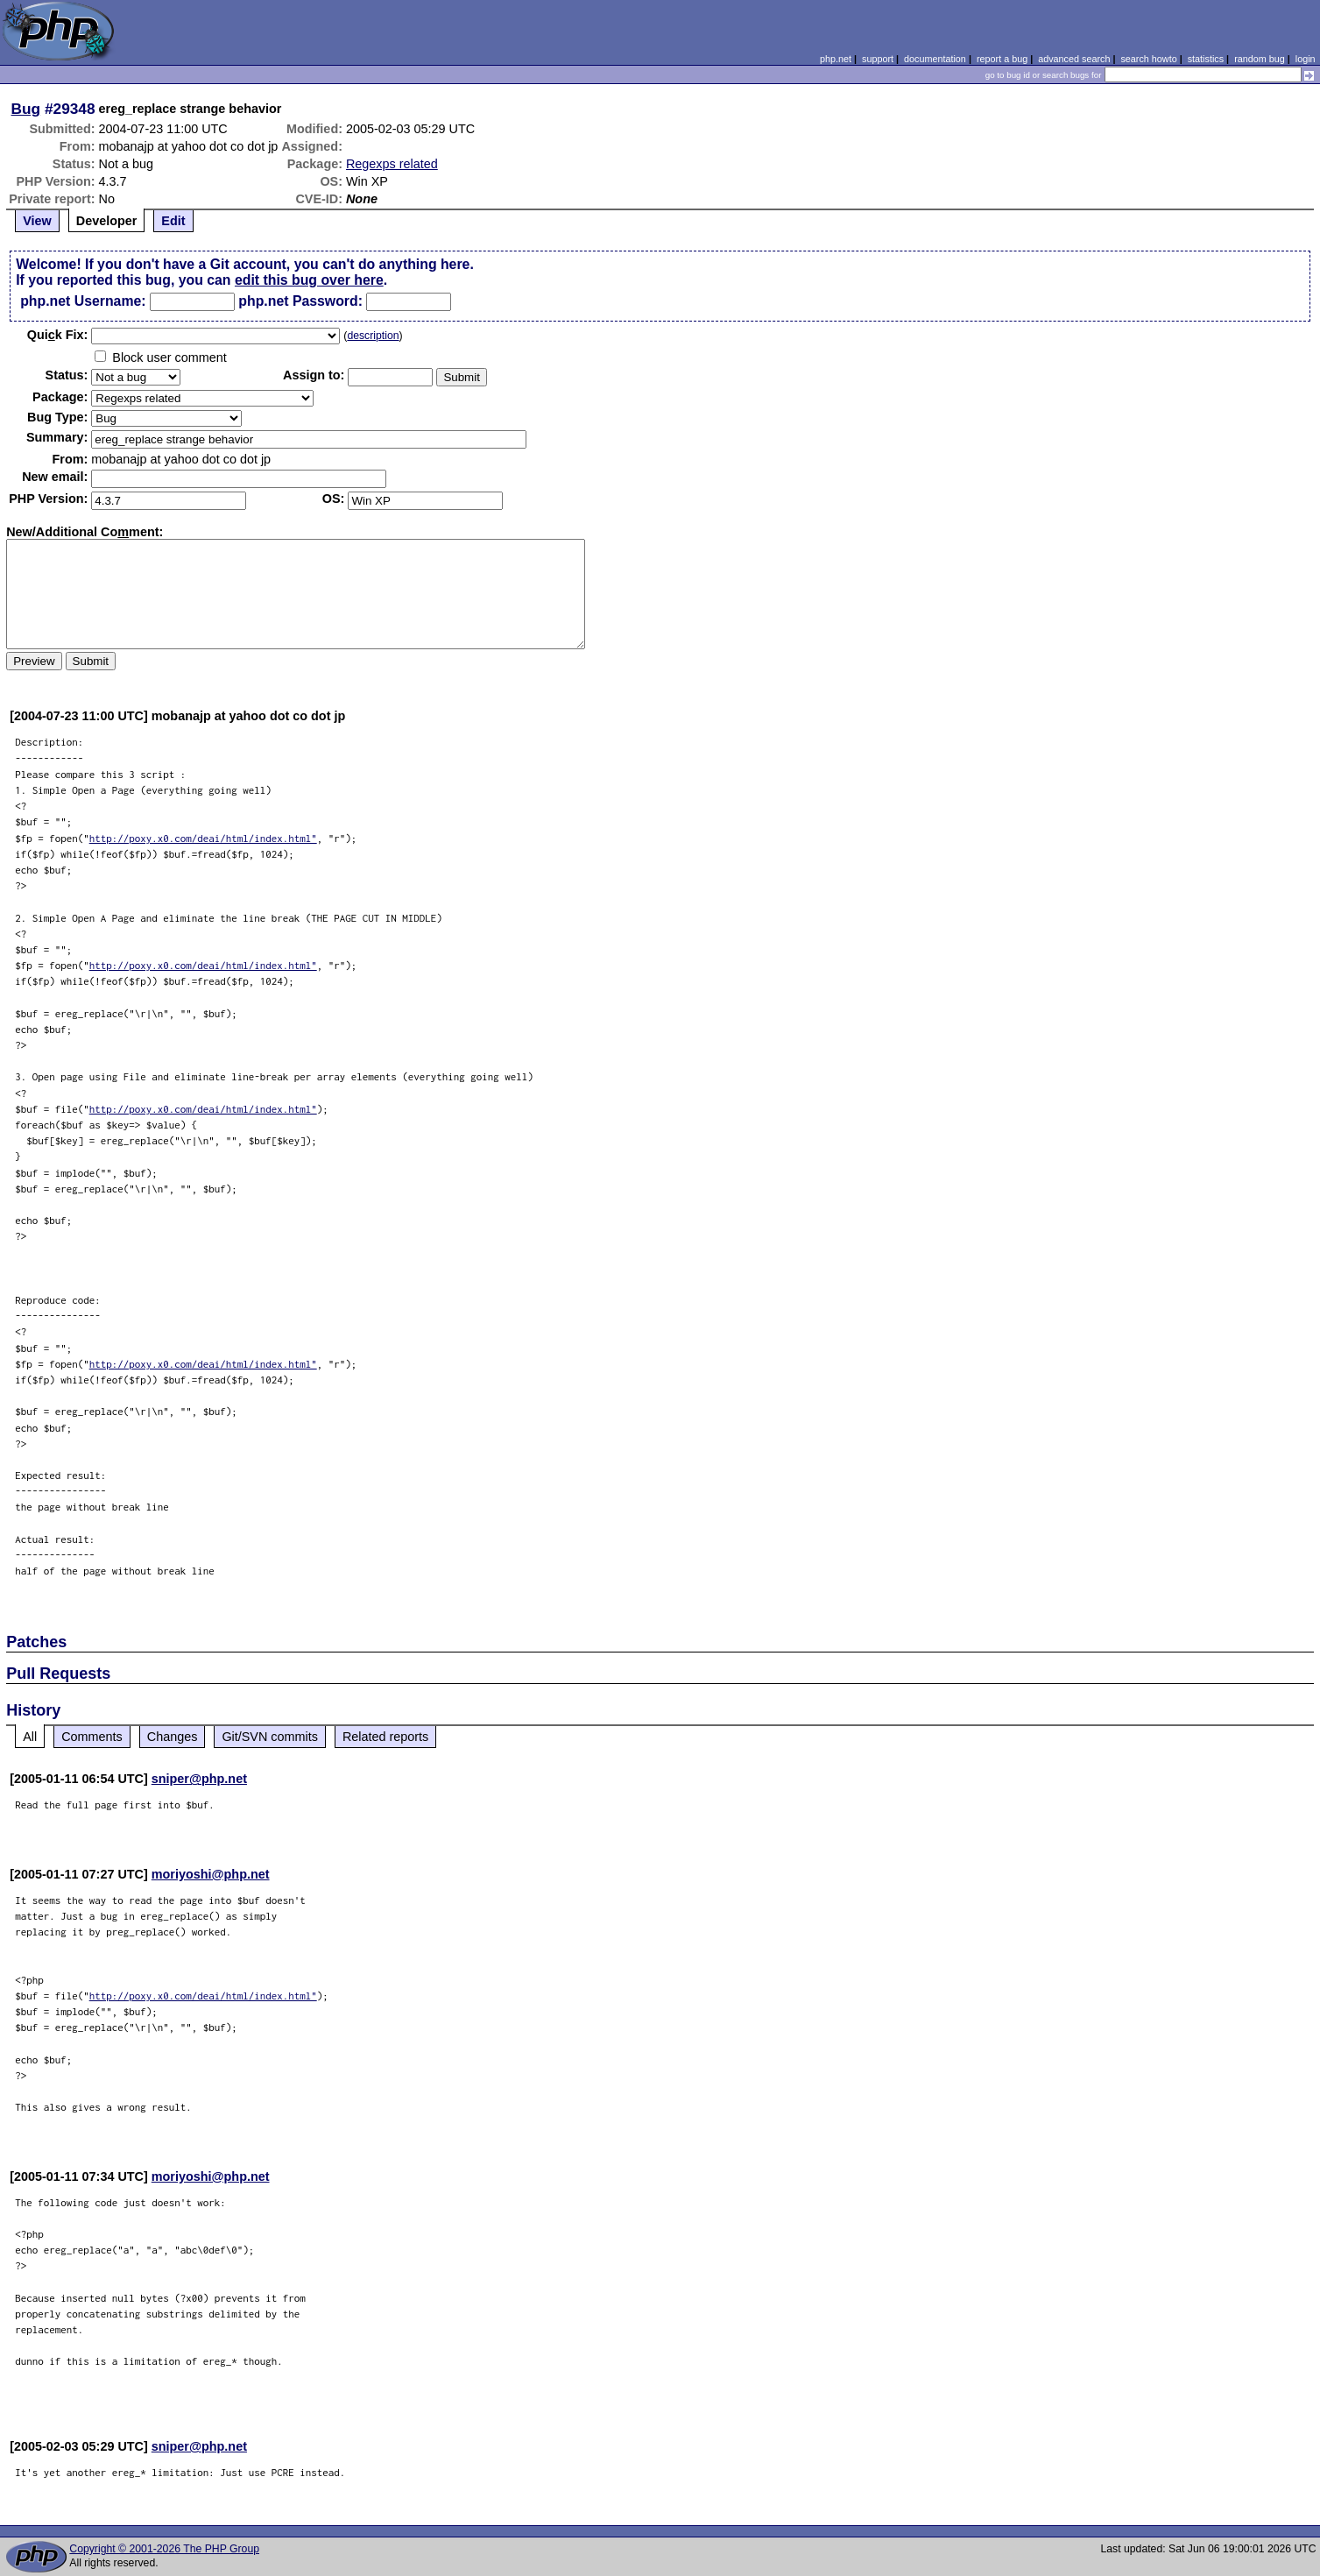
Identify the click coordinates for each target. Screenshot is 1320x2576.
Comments (92, 1737)
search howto (1148, 58)
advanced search (1074, 58)
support (877, 58)
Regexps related (392, 164)
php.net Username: (82, 301)
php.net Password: (300, 301)
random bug (1259, 58)
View (37, 221)
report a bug (1002, 58)
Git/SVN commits (270, 1737)
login (1305, 58)
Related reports (385, 1737)
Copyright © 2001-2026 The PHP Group (164, 2549)
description (373, 335)
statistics (1206, 58)
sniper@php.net (199, 1779)
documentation (935, 58)
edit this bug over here (309, 279)
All (30, 1737)
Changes (172, 1737)
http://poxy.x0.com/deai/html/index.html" (203, 838)
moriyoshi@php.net (211, 1874)
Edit (173, 221)
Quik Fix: (57, 335)
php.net (835, 58)
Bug (26, 108)
